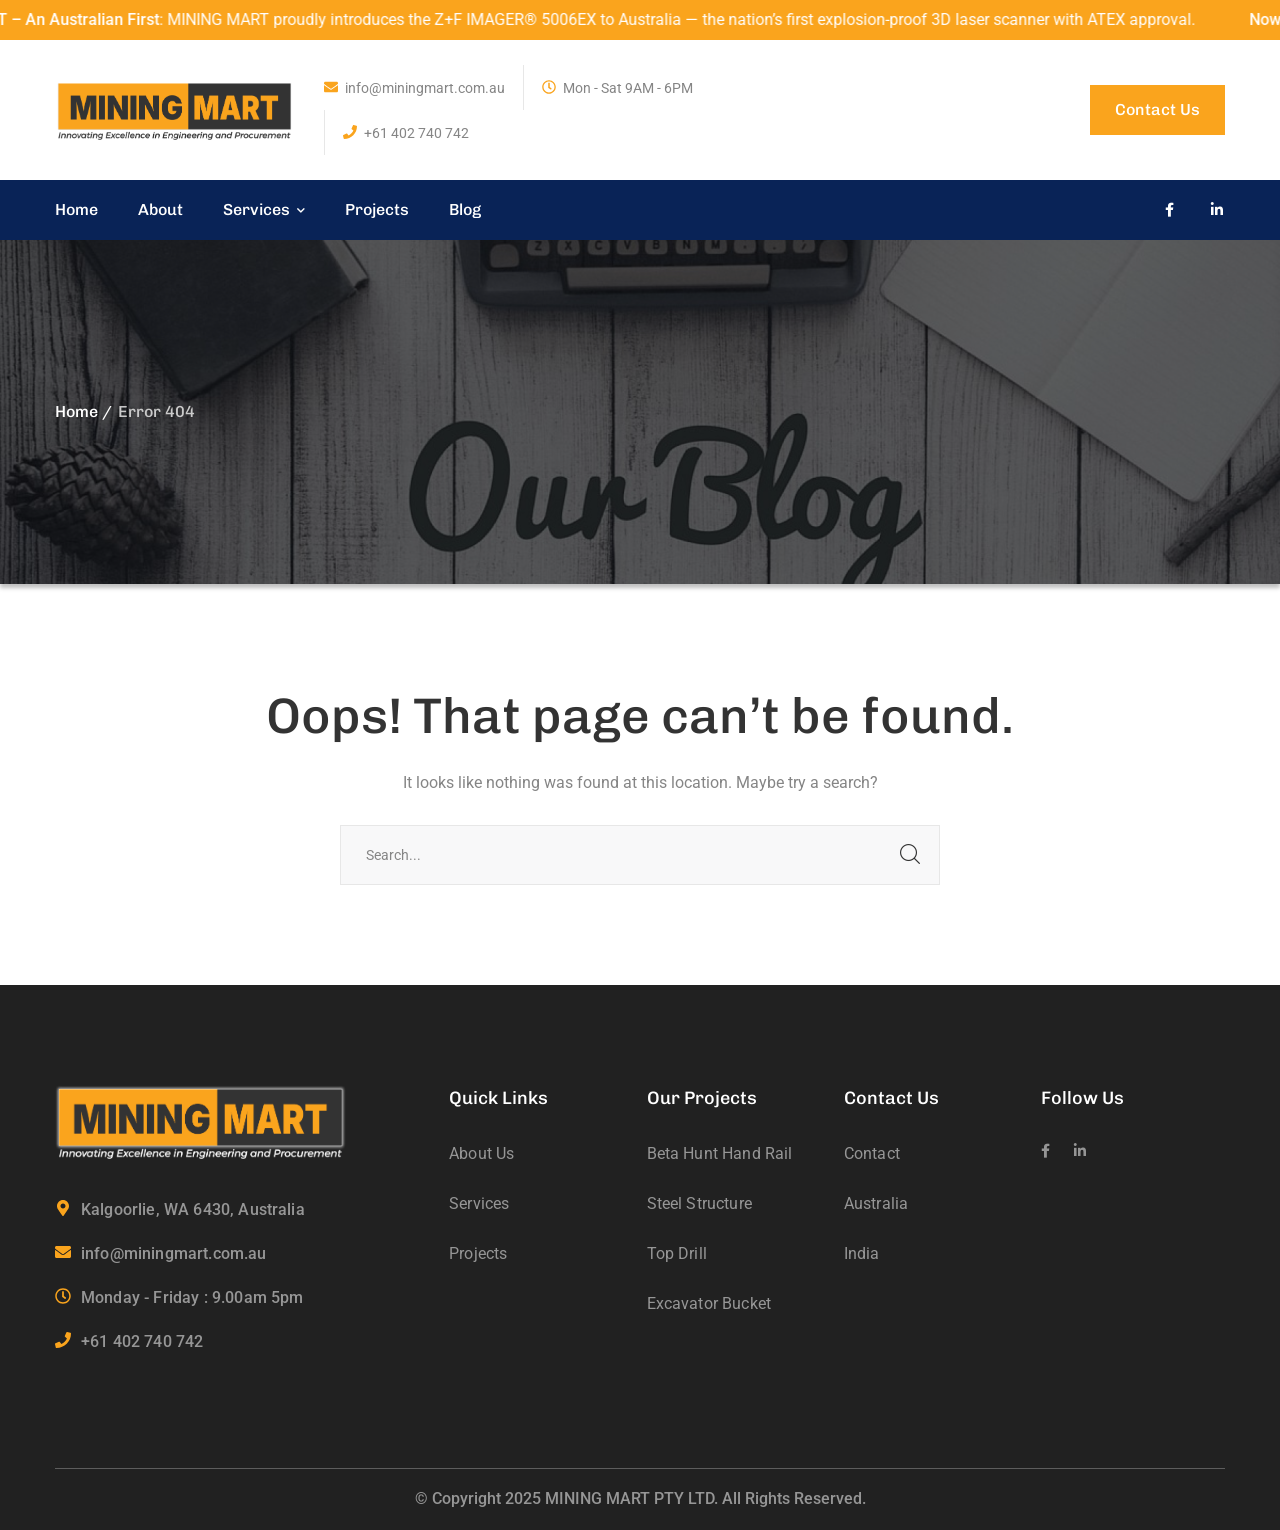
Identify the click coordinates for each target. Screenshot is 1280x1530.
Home (76, 411)
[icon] (1169, 210)
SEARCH (910, 855)
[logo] (174, 108)
